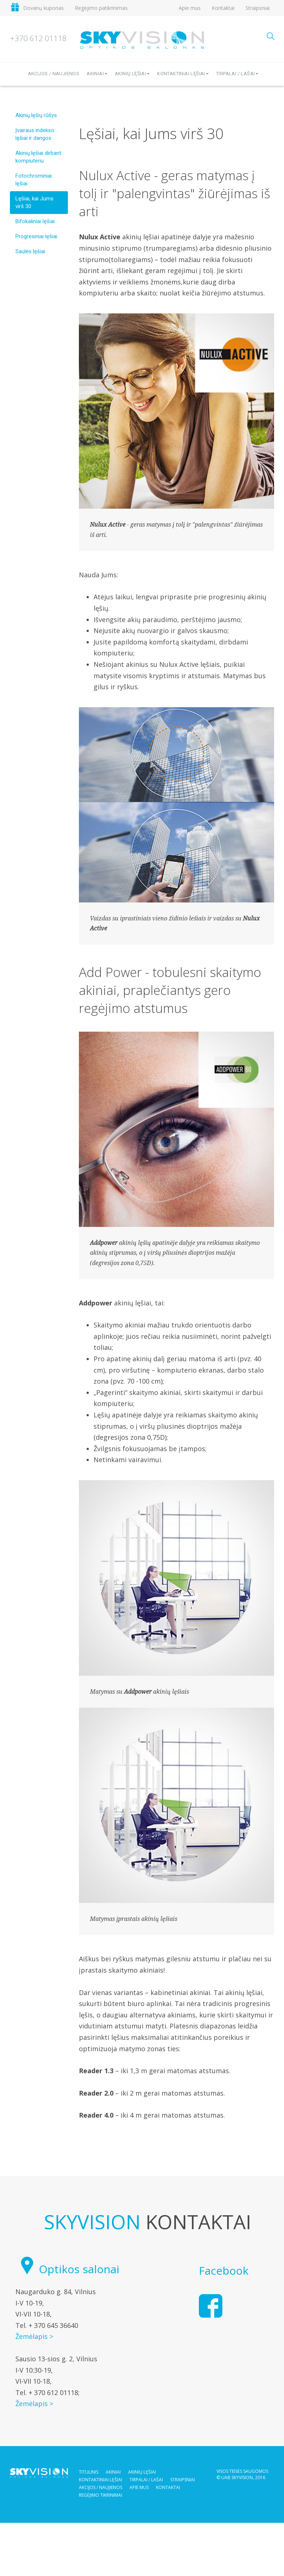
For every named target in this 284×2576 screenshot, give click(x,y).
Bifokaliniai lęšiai (35, 221)
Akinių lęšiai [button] (132, 73)
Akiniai (113, 2472)
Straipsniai (257, 7)
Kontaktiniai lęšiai (100, 2480)
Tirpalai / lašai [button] (237, 73)
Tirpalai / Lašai (146, 2480)
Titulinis (88, 2472)
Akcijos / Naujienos (54, 73)
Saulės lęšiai (30, 251)
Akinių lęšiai (142, 2472)
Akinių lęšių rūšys (36, 115)
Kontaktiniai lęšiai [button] (183, 73)
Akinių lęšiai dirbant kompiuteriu (38, 157)
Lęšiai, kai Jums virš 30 (34, 202)
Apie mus (190, 7)
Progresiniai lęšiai (36, 236)
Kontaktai (223, 7)
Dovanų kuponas (43, 7)
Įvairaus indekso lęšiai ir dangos (34, 134)
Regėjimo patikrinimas (101, 7)
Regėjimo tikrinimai (100, 2495)
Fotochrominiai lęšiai (33, 179)
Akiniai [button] (97, 73)
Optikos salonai (67, 2269)
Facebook (223, 2270)
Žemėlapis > (34, 2336)
